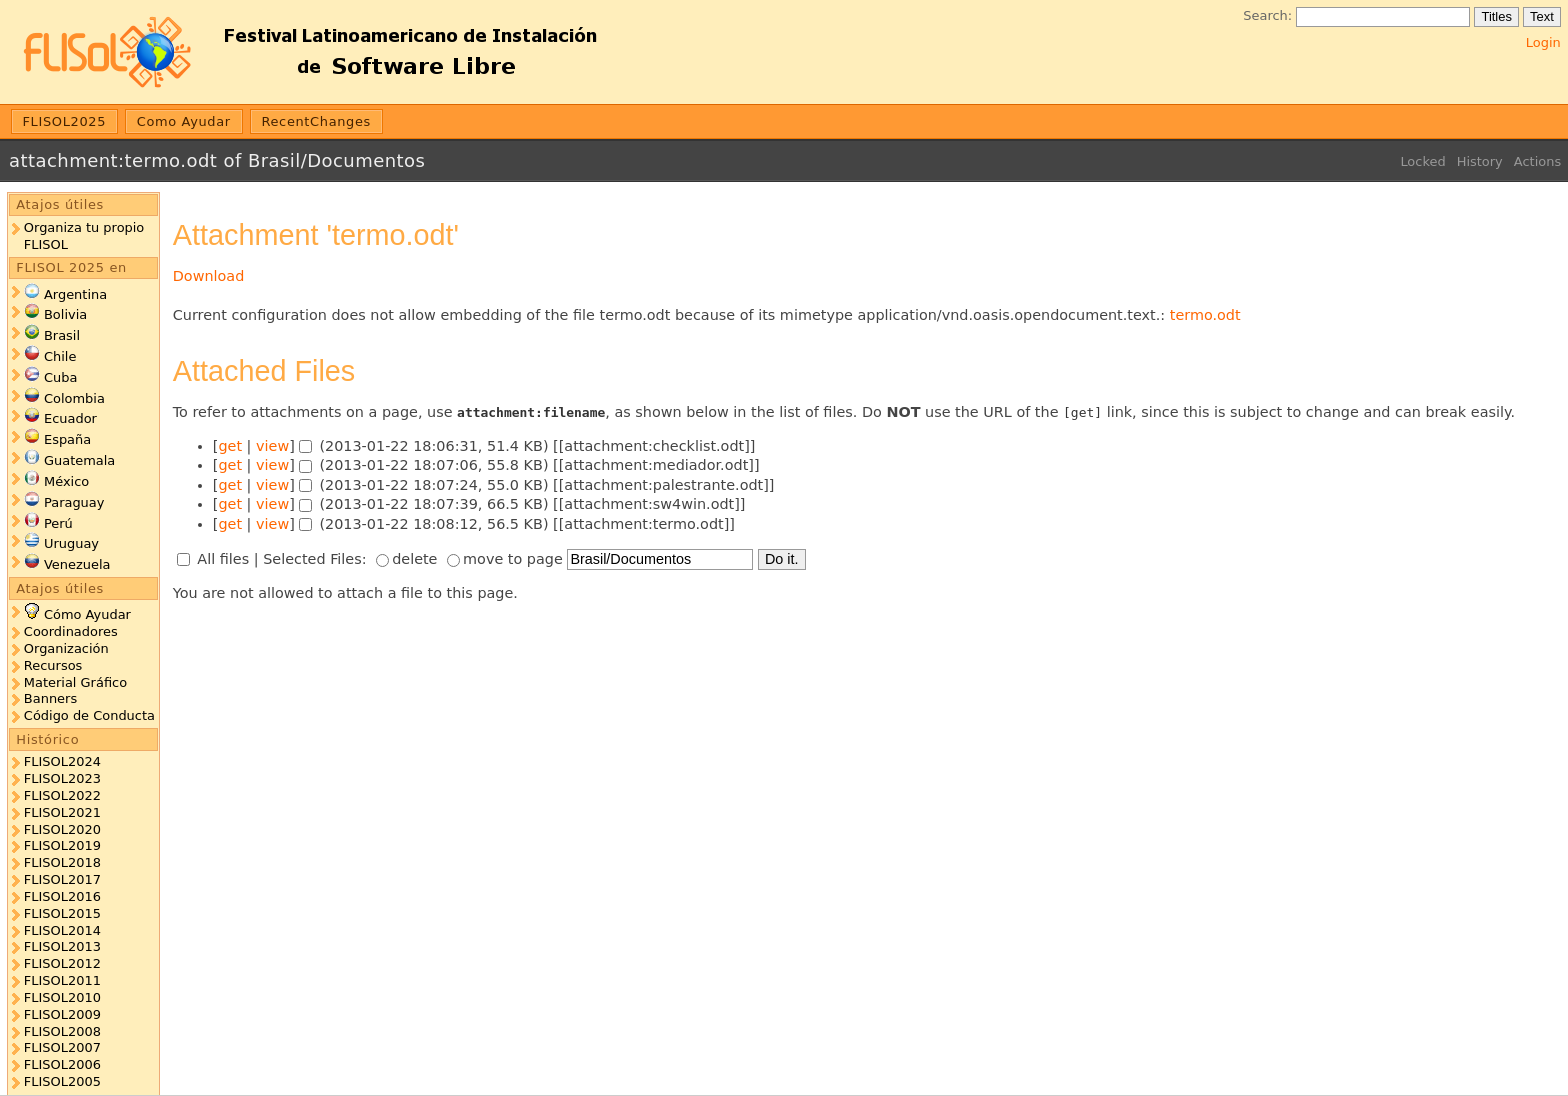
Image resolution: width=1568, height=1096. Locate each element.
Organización (66, 648)
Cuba (60, 377)
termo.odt (1205, 315)
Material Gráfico (75, 682)
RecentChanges (316, 121)
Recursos (53, 665)
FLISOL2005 (62, 1081)
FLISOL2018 (62, 862)
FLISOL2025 (65, 121)
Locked (1422, 161)
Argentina (75, 294)
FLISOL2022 (62, 795)
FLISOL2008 (62, 1031)
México (66, 481)
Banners (50, 698)
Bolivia (65, 314)
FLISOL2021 (62, 812)
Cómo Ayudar (87, 614)
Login (1543, 42)
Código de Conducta (89, 715)
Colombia (74, 398)
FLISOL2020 (62, 829)
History (1480, 161)
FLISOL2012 (62, 963)
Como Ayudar (184, 121)
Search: (1267, 15)
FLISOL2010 (62, 997)
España (67, 439)
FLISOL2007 (62, 1047)
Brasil (62, 335)
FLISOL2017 (62, 879)
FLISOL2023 (62, 778)
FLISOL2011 (62, 980)
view (272, 446)
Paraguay (74, 502)
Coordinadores (71, 631)
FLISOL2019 (62, 845)
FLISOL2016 (62, 896)
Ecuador (70, 418)
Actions (1537, 161)
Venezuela (77, 564)
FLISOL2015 (62, 913)
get (230, 446)
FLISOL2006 (62, 1064)
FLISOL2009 (62, 1014)
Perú (58, 523)
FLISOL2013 (62, 946)
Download (209, 276)
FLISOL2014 (62, 930)
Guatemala (79, 460)
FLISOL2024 (62, 761)
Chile (60, 356)
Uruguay (71, 543)
